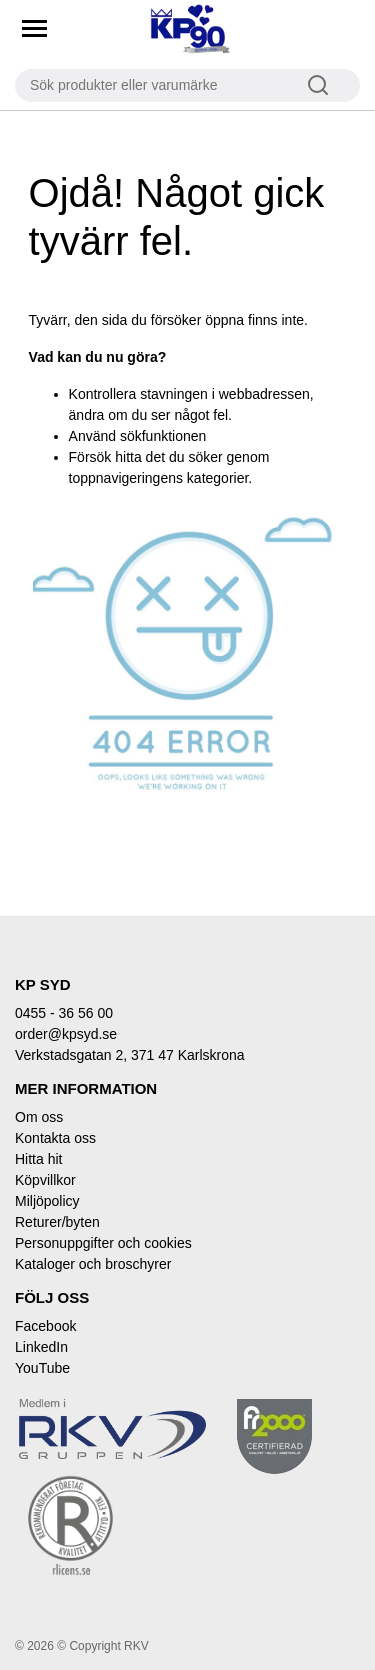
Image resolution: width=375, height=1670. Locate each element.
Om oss (39, 1117)
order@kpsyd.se (66, 1034)
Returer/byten (57, 1222)
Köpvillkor (45, 1180)
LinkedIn (41, 1347)
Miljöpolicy (47, 1201)
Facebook (45, 1326)
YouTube (42, 1368)
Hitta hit (38, 1159)
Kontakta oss (55, 1138)
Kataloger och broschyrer (93, 1264)
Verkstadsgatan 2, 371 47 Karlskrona (130, 1055)
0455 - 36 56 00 (64, 1013)
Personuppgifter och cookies (103, 1243)
